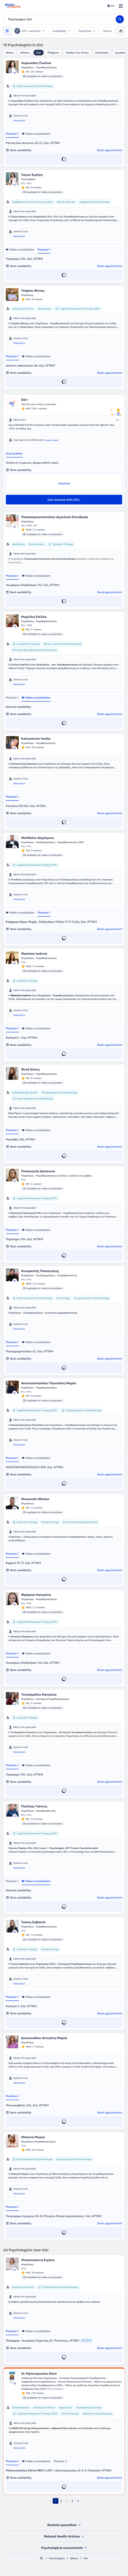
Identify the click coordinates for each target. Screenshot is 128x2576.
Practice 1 (12, 133)
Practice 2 (60, 2461)
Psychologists (57, 2558)
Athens (25, 52)
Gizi (38, 52)
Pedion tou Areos (77, 52)
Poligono (53, 52)
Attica (10, 52)
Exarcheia (101, 52)
